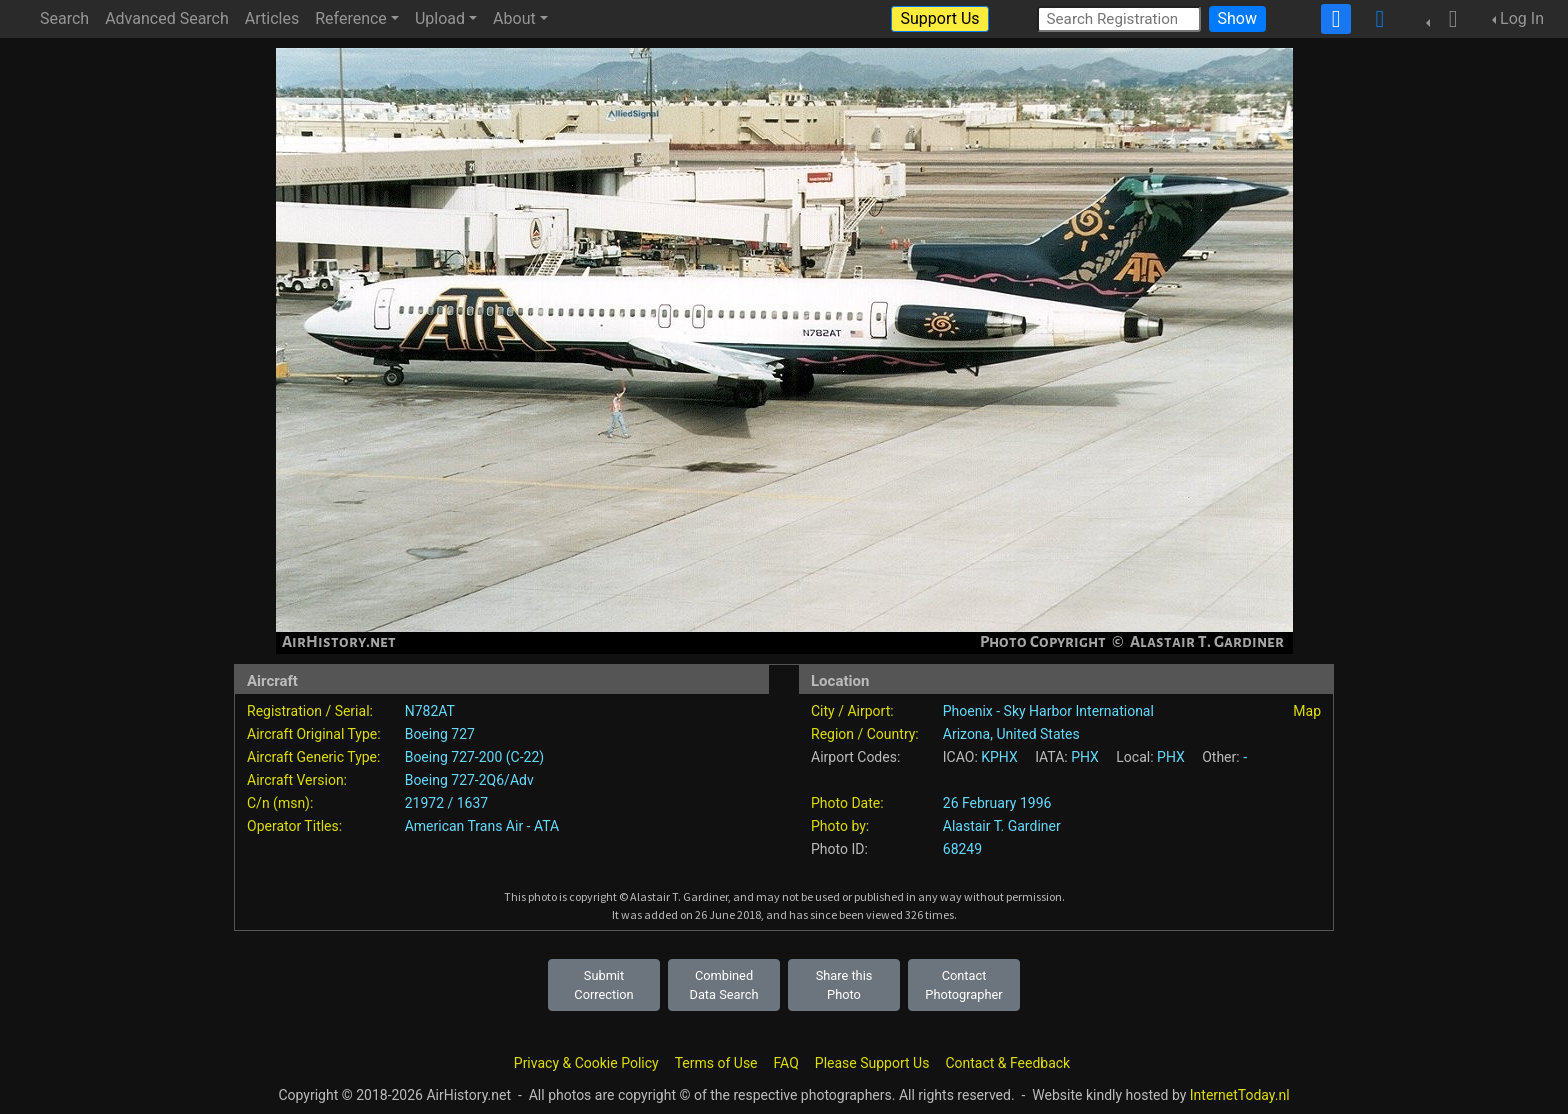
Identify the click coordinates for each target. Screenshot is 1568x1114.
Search (64, 18)
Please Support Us (872, 1063)
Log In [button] (1522, 18)
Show (1237, 18)
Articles (272, 18)
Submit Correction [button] (603, 985)
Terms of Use (716, 1063)
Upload (440, 18)
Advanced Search (167, 18)
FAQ (786, 1063)
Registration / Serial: (310, 711)
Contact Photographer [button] (963, 985)
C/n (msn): (280, 803)
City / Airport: (852, 711)
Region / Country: (865, 734)
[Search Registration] (1119, 18)
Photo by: (840, 826)
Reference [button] (351, 18)
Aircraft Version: (297, 780)
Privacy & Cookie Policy (586, 1063)
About (514, 18)
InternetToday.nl (1240, 1095)
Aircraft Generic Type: (313, 757)
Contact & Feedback (1007, 1063)
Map (1307, 711)
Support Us (939, 18)
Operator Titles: (294, 826)
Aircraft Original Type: (314, 734)
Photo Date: (847, 803)
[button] (1447, 19)
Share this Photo (844, 985)
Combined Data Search (724, 985)
